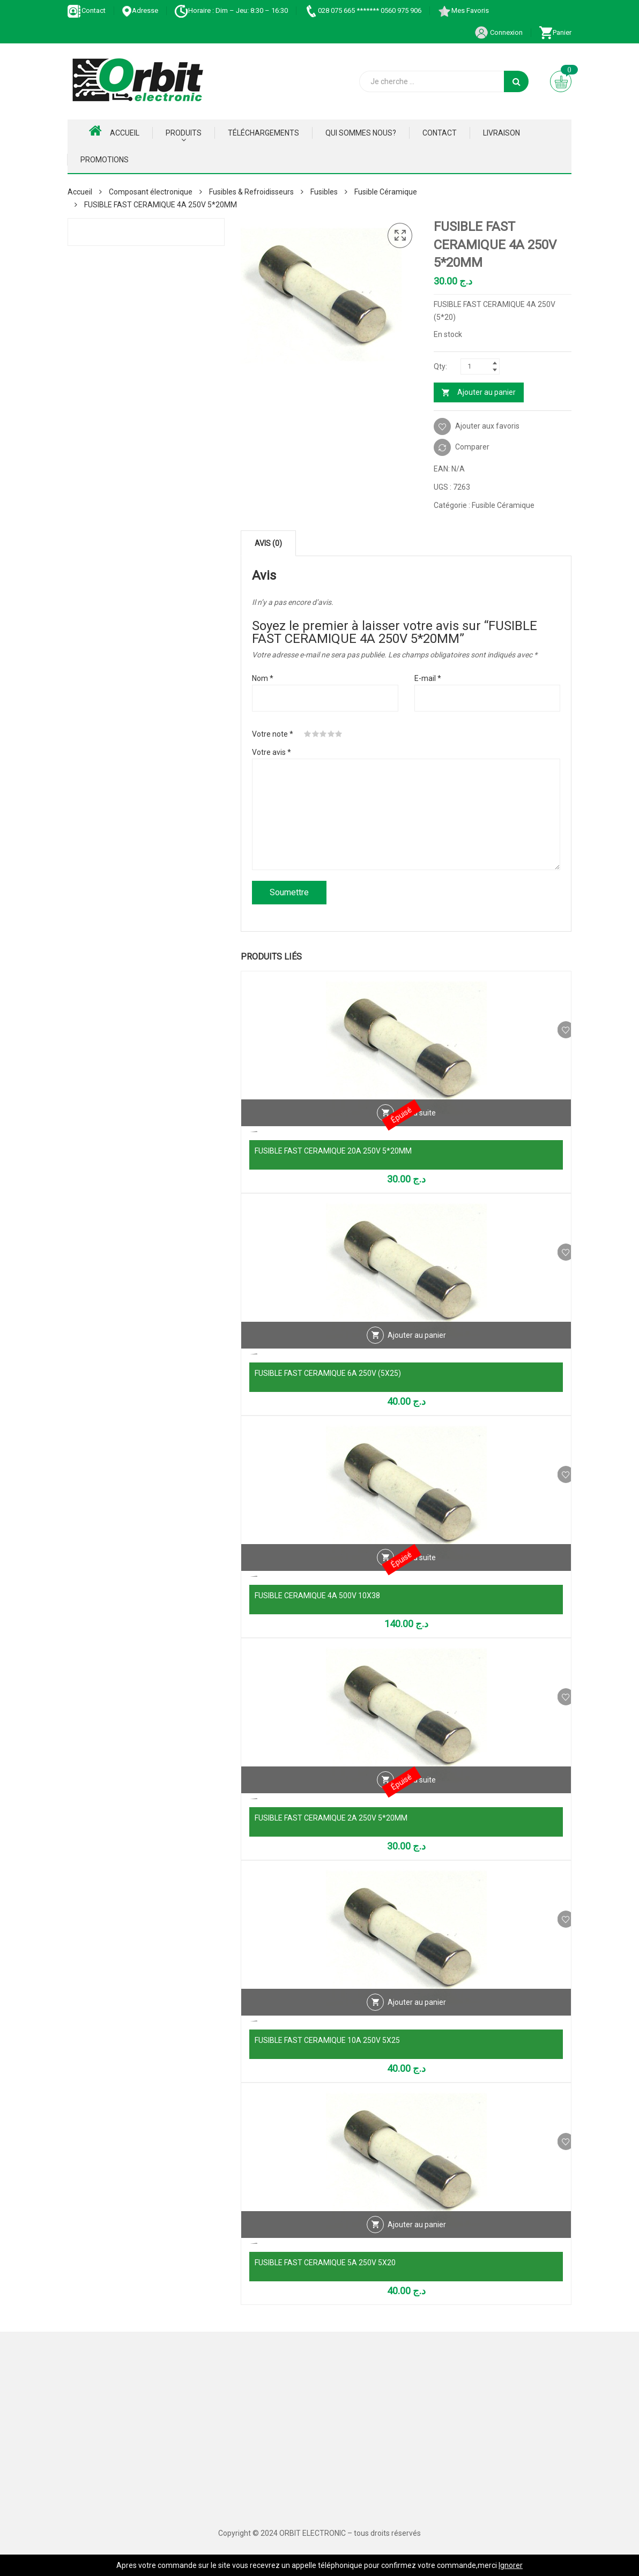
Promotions (104, 159)
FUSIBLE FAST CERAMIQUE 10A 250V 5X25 (327, 2040)
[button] (400, 235)
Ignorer (511, 2565)
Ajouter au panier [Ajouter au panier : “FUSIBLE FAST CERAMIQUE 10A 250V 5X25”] (417, 2018)
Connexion (498, 32)
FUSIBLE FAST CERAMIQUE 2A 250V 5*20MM (331, 1818)
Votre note (272, 734)
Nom (262, 678)
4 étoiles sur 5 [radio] (331, 734)
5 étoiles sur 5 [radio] (339, 734)
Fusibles (324, 192)
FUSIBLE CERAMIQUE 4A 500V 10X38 (317, 1595)
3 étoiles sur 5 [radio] (323, 734)
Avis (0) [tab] (268, 543)
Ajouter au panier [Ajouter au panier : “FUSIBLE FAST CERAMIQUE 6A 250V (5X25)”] (417, 1351)
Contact (87, 10)
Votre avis (271, 752)
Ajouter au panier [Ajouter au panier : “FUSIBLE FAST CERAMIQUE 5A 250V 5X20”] (417, 2240)
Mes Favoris (463, 10)
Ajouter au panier (486, 392)
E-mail (427, 678)
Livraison (501, 133)
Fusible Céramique (385, 192)
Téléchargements (263, 133)
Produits (184, 133)
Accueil (114, 130)
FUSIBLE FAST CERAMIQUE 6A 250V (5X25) (328, 1373)
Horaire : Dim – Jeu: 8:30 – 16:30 (231, 10)
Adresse (140, 10)
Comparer (472, 447)
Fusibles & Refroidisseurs (251, 192)
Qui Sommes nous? (360, 133)
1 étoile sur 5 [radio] (307, 734)
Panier (555, 32)
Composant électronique (150, 192)
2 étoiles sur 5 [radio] (316, 734)
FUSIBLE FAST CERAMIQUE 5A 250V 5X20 (325, 2262)
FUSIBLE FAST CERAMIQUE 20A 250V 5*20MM (333, 1151)
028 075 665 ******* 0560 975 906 (362, 10)
